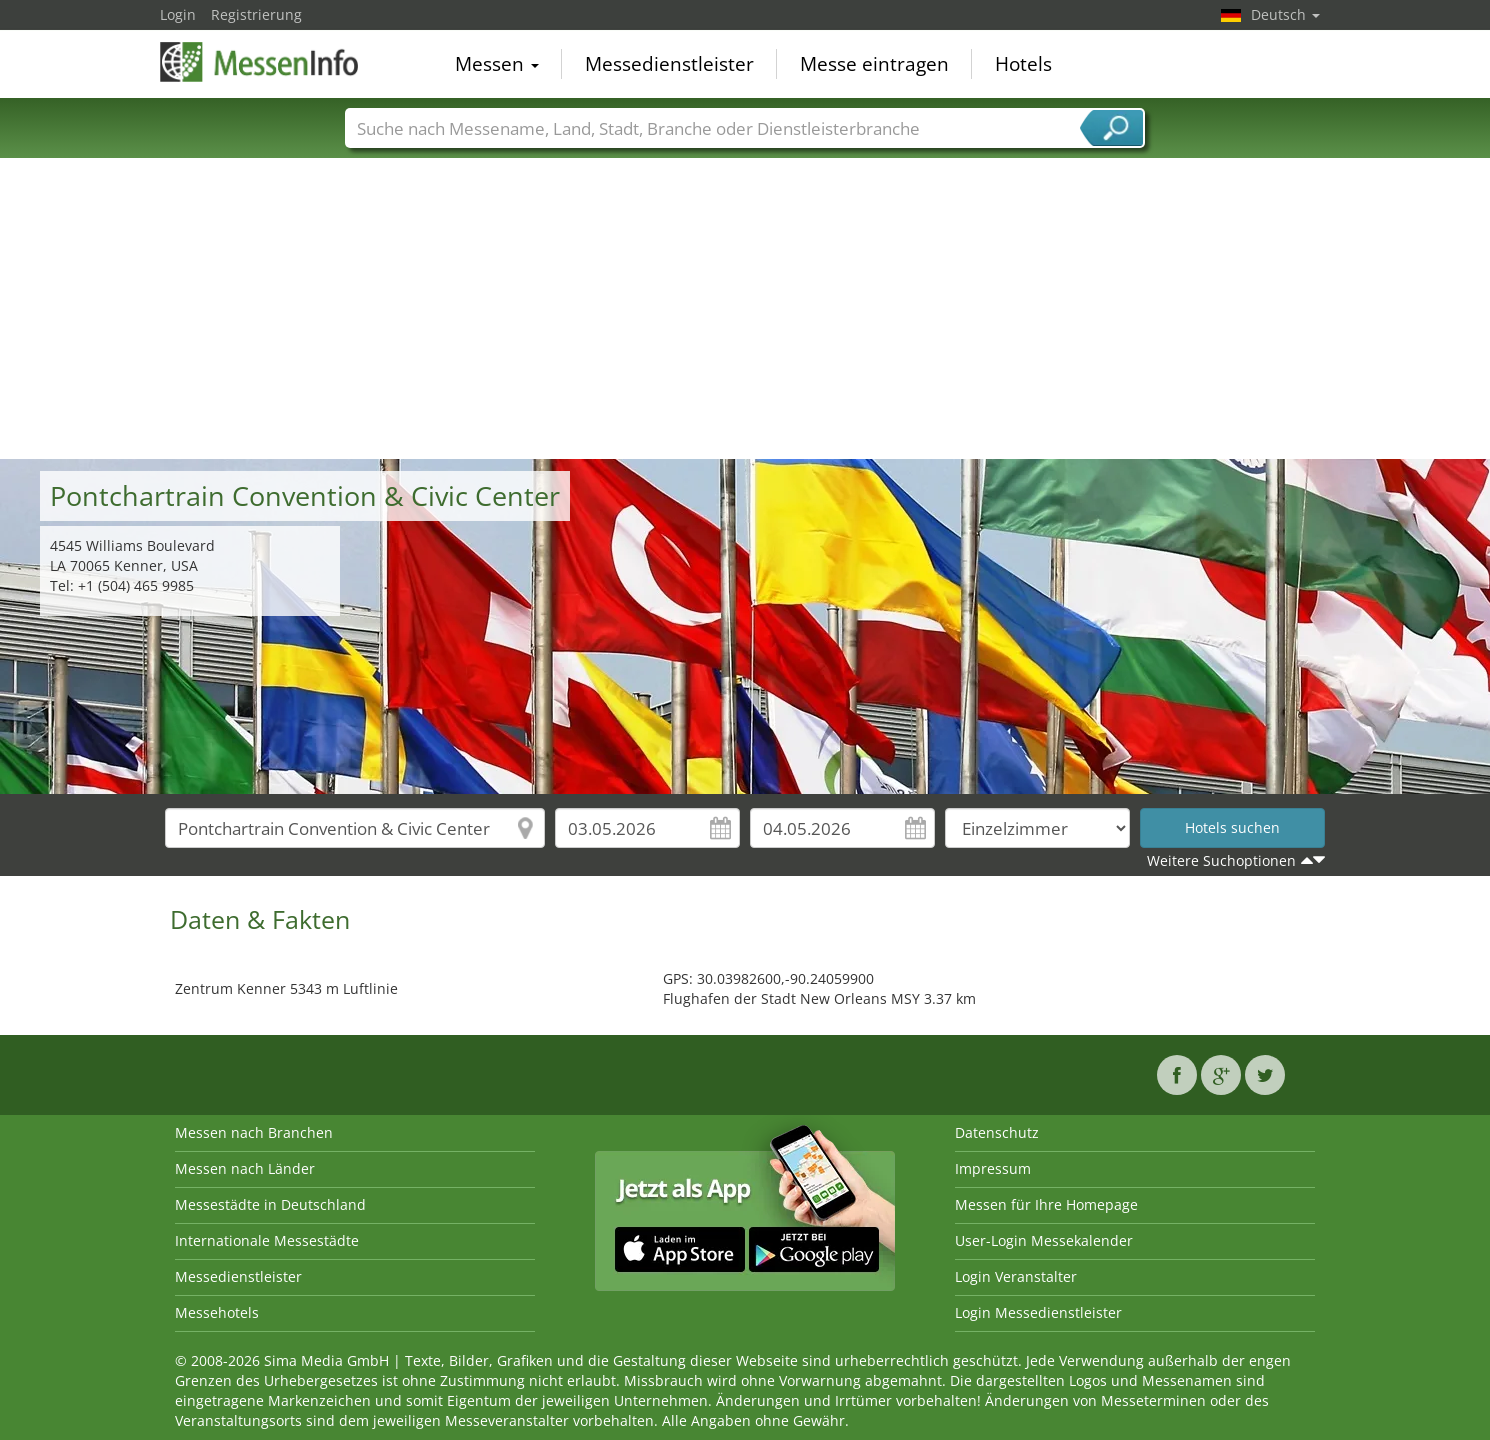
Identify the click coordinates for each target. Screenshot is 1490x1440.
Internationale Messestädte (267, 1240)
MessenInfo (260, 62)
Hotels (1023, 64)
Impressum (993, 1168)
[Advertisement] (745, 309)
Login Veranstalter (1016, 1276)
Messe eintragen (874, 64)
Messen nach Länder (245, 1168)
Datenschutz (997, 1132)
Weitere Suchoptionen (1221, 860)
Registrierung (256, 14)
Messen (497, 64)
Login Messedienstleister (1038, 1312)
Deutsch (1285, 14)
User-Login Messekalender (1044, 1240)
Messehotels (217, 1312)
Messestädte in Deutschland (270, 1204)
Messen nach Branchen (254, 1132)
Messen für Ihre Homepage (1046, 1204)
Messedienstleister (669, 64)
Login (178, 14)
